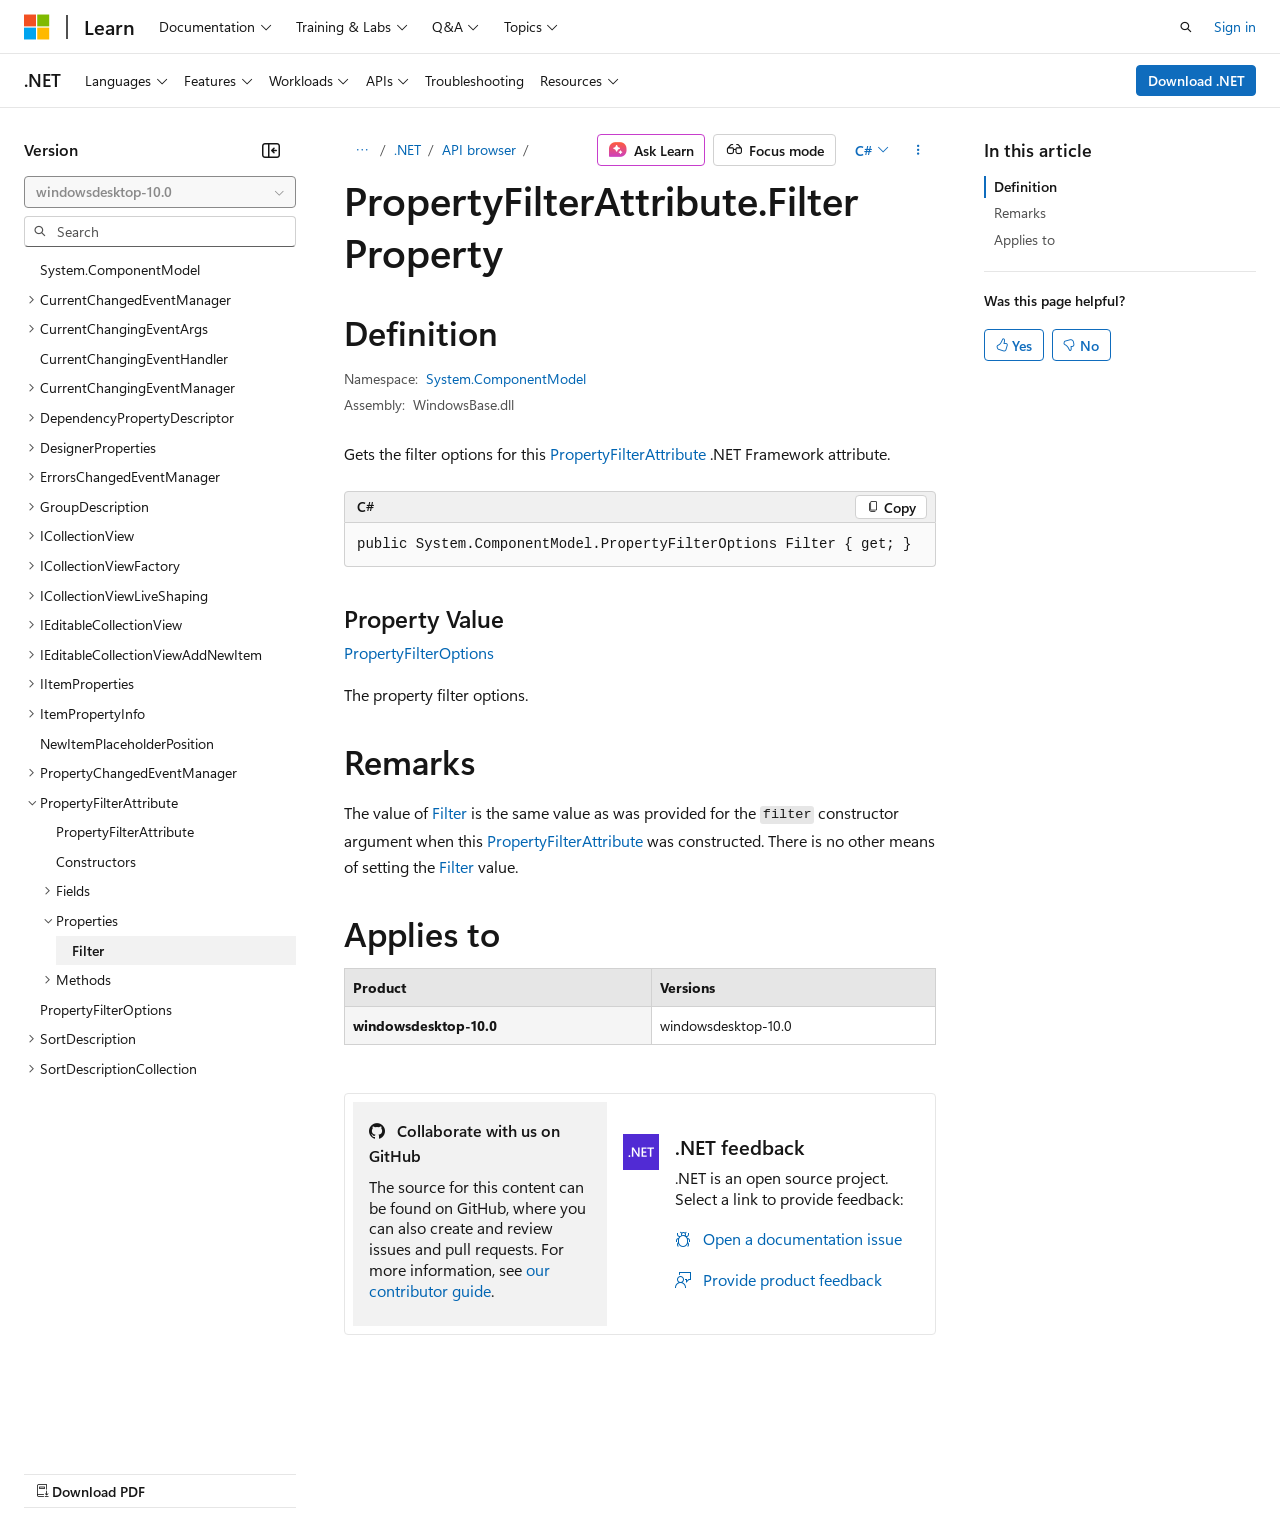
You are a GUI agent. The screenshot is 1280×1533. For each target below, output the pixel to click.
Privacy (437, 1471)
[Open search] (1186, 27)
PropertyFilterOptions (419, 652)
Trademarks (829, 1471)
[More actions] (918, 150)
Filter (449, 812)
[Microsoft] (37, 27)
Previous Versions (181, 1471)
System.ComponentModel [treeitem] (120, 269)
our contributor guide (459, 1280)
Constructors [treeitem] (96, 861)
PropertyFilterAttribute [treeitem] (125, 831)
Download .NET (1196, 80)
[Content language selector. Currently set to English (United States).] (115, 1424)
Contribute (358, 1471)
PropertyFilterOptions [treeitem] (106, 1009)
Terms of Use (730, 1471)
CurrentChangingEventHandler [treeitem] (134, 358)
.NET (407, 149)
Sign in (1235, 26)
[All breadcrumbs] (361, 150)
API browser (479, 149)
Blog (272, 1471)
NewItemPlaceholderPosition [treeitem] (127, 743)
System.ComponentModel (506, 378)
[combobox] (160, 192)
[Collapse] (271, 150)
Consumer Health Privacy (574, 1471)
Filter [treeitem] (88, 950)
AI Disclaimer (64, 1471)
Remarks (1020, 212)
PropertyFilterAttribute (628, 453)
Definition (1025, 186)
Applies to (1024, 239)
